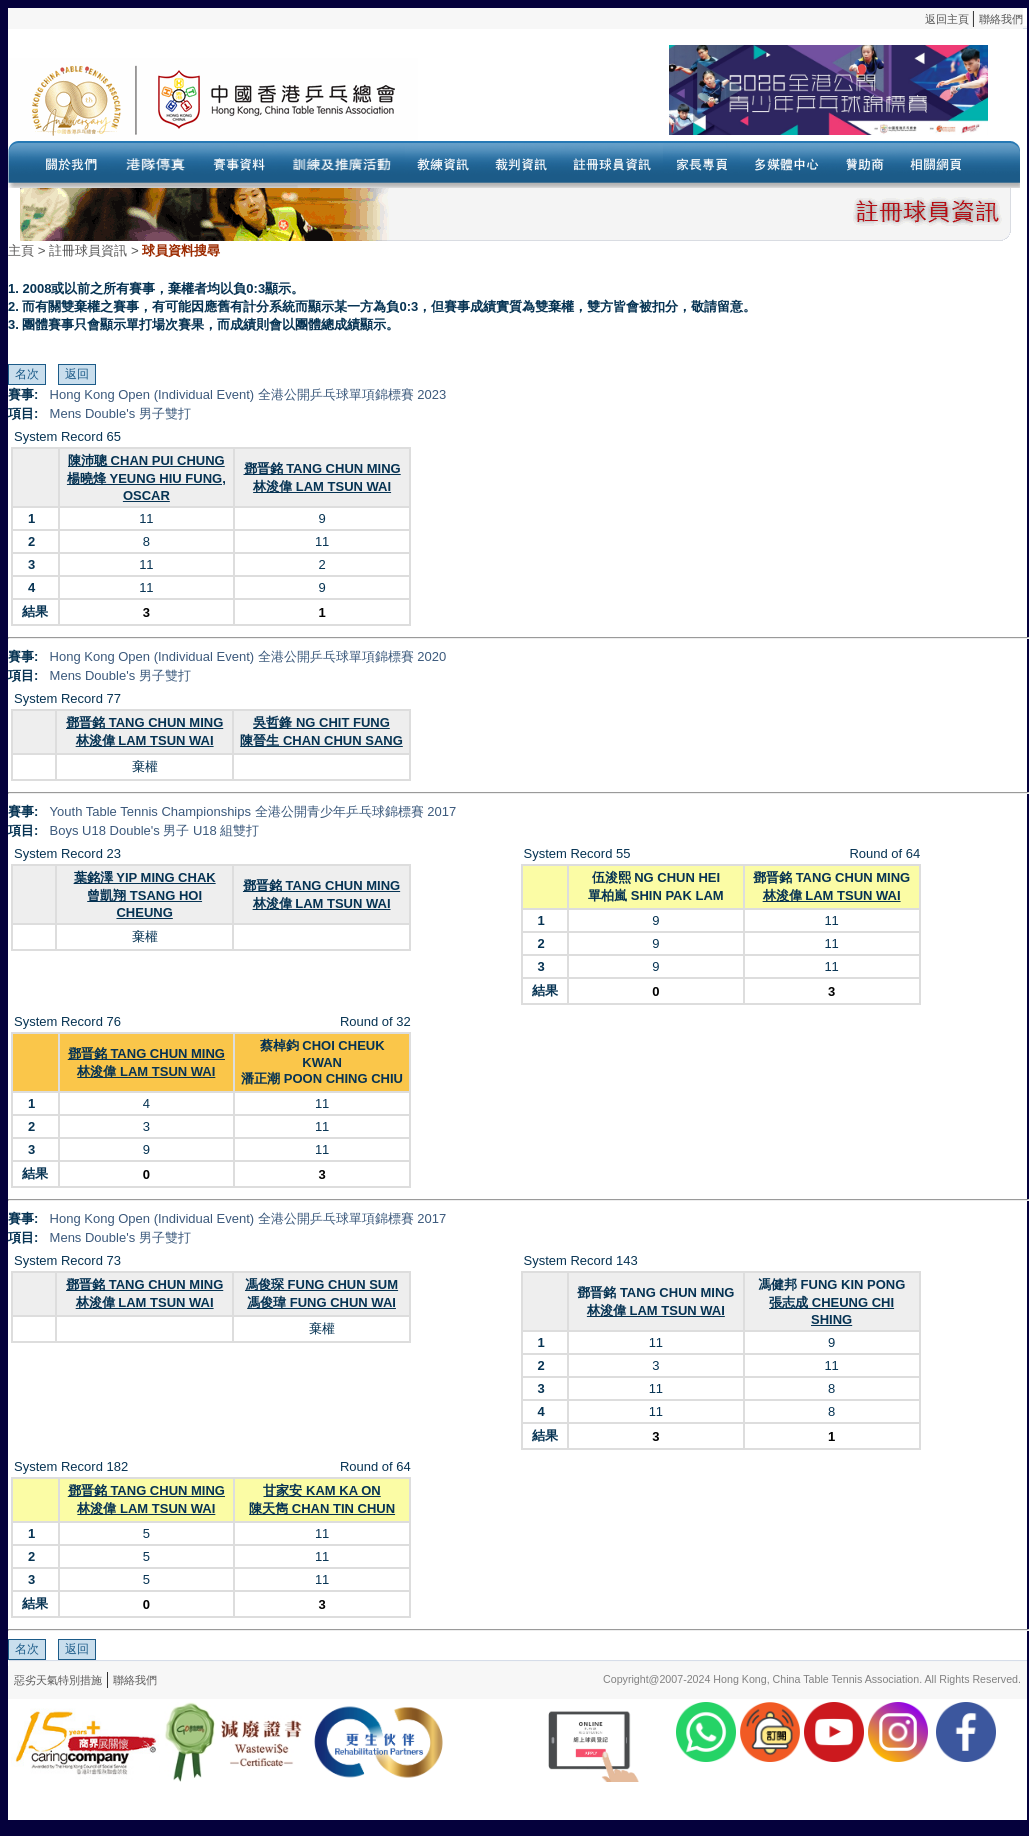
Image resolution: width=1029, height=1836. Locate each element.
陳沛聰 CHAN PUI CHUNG (146, 460)
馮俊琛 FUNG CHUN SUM (321, 1284)
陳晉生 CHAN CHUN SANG (321, 740)
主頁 (21, 250)
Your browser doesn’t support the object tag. (703, 99)
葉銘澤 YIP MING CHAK (145, 877)
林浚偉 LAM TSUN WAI (322, 486)
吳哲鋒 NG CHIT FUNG (321, 722)
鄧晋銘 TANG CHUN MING (322, 468)
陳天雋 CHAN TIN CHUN (322, 1508)
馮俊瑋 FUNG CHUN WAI (321, 1302)
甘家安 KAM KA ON (321, 1490)
